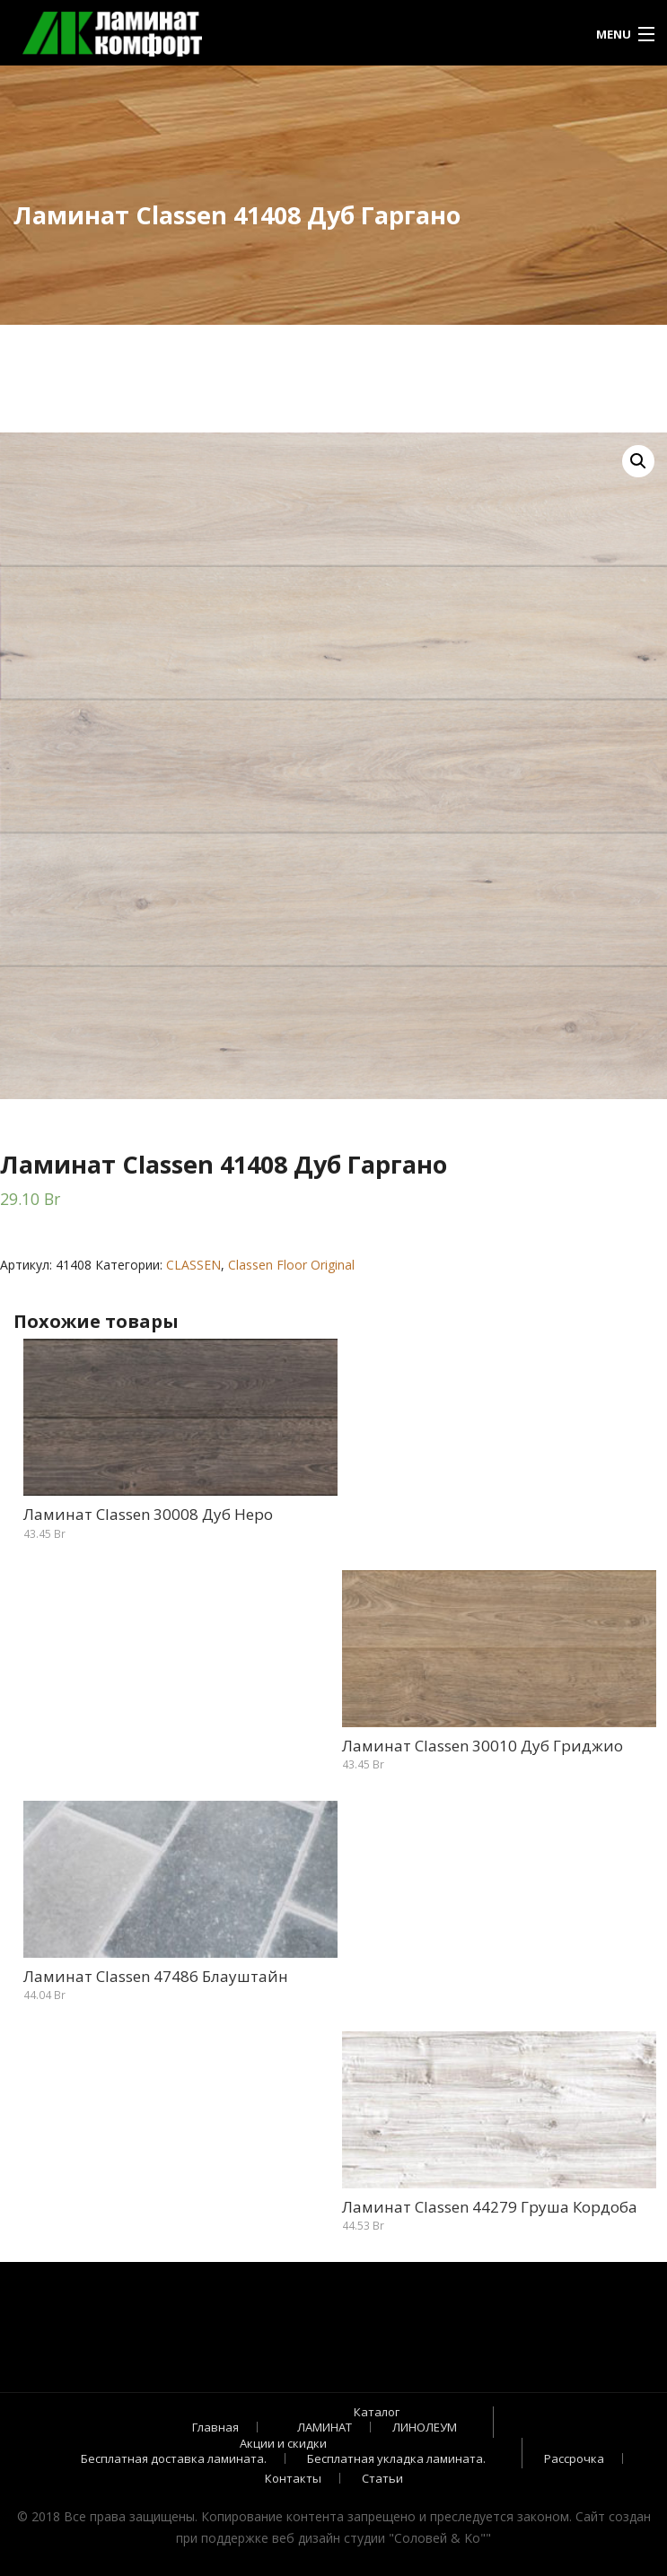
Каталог (376, 2412)
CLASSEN (193, 1264)
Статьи (382, 2478)
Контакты (293, 2478)
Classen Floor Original (291, 1264)
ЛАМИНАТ (324, 2427)
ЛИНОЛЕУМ (424, 2427)
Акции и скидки (283, 2443)
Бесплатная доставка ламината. (174, 2458)
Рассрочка (574, 2458)
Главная (215, 2427)
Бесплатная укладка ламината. (396, 2458)
